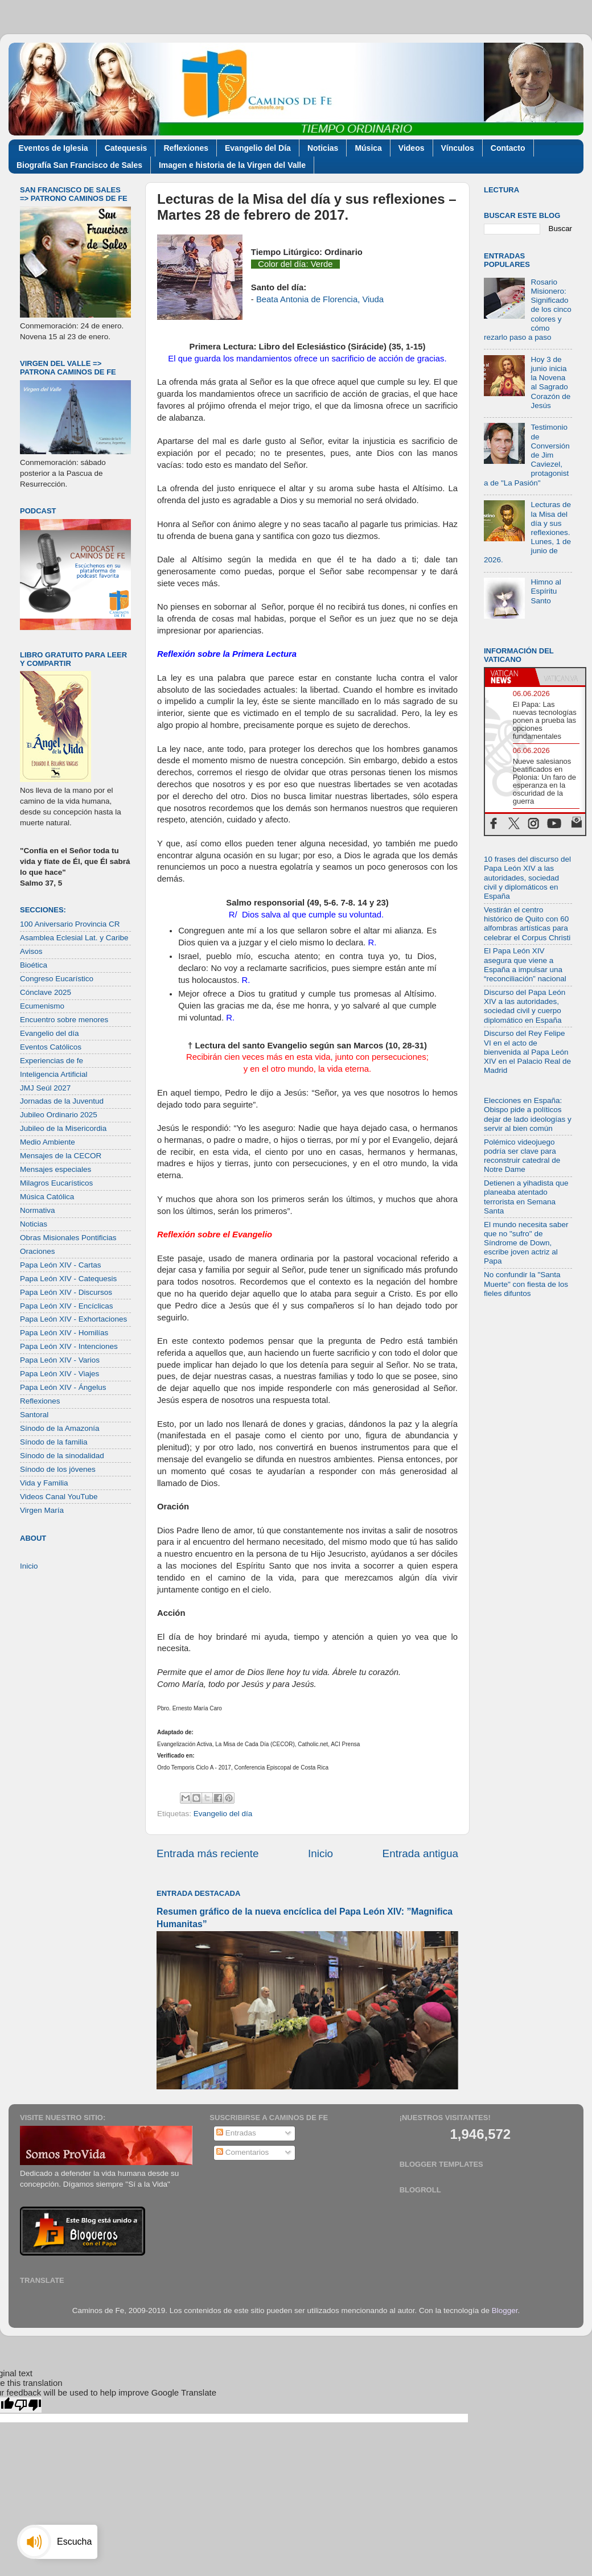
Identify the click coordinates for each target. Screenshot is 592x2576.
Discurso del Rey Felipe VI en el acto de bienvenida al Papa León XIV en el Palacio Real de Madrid (527, 1052)
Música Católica (47, 1196)
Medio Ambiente (47, 1142)
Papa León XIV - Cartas (60, 1265)
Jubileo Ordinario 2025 (58, 1114)
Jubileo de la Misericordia (63, 1128)
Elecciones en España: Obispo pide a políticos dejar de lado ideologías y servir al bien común (528, 1114)
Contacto (508, 148)
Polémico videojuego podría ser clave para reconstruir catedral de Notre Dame (522, 1156)
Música (368, 148)
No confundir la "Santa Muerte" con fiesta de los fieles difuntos (526, 1283)
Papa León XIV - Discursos (66, 1292)
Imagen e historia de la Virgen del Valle (232, 165)
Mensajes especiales (55, 1169)
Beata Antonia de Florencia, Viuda (320, 299)
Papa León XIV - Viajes (59, 1373)
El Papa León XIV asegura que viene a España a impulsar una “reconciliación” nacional (525, 965)
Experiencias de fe (51, 1060)
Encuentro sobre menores (64, 1019)
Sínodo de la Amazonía (60, 1428)
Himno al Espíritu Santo (546, 591)
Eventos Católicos (50, 1047)
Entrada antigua (420, 1853)
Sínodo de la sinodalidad (62, 1455)
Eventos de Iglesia (53, 148)
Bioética (33, 965)
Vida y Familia (44, 1483)
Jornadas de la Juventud (62, 1101)
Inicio (320, 1853)
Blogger (505, 2310)
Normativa (37, 1210)
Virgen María (42, 1510)
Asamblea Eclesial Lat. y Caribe (74, 937)
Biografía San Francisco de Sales (79, 165)
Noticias (322, 148)
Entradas (236, 2133)
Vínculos (457, 148)
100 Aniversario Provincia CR (70, 924)
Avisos (31, 951)
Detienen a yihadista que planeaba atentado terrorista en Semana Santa (526, 1197)
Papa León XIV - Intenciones (69, 1346)
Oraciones (37, 1251)
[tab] (510, 676)
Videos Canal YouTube (59, 1496)
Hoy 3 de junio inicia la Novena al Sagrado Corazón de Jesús (550, 382)
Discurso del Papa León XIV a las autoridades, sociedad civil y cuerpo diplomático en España (524, 1006)
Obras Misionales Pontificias (68, 1237)
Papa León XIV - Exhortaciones (73, 1319)
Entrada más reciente (208, 1853)
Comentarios (242, 2152)
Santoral (34, 1414)
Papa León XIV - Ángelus (63, 1387)
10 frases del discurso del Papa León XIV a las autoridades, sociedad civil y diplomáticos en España (527, 877)
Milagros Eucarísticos (56, 1183)
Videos (411, 148)
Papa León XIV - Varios (60, 1360)
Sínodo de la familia (54, 1442)
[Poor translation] (28, 2405)
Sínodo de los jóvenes (58, 1469)
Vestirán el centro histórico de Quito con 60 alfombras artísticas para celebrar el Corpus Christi (527, 924)
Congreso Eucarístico (56, 978)
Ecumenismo (42, 1006)
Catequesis (126, 148)
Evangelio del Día (258, 148)
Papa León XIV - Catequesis (68, 1278)
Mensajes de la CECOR (60, 1155)
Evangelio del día (223, 1813)
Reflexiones (185, 148)
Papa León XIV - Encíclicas (66, 1306)
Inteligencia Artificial (54, 1074)
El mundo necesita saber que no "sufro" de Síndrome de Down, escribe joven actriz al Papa (526, 1243)
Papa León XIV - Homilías (64, 1332)
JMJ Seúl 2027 (45, 1088)
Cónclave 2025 (45, 992)
